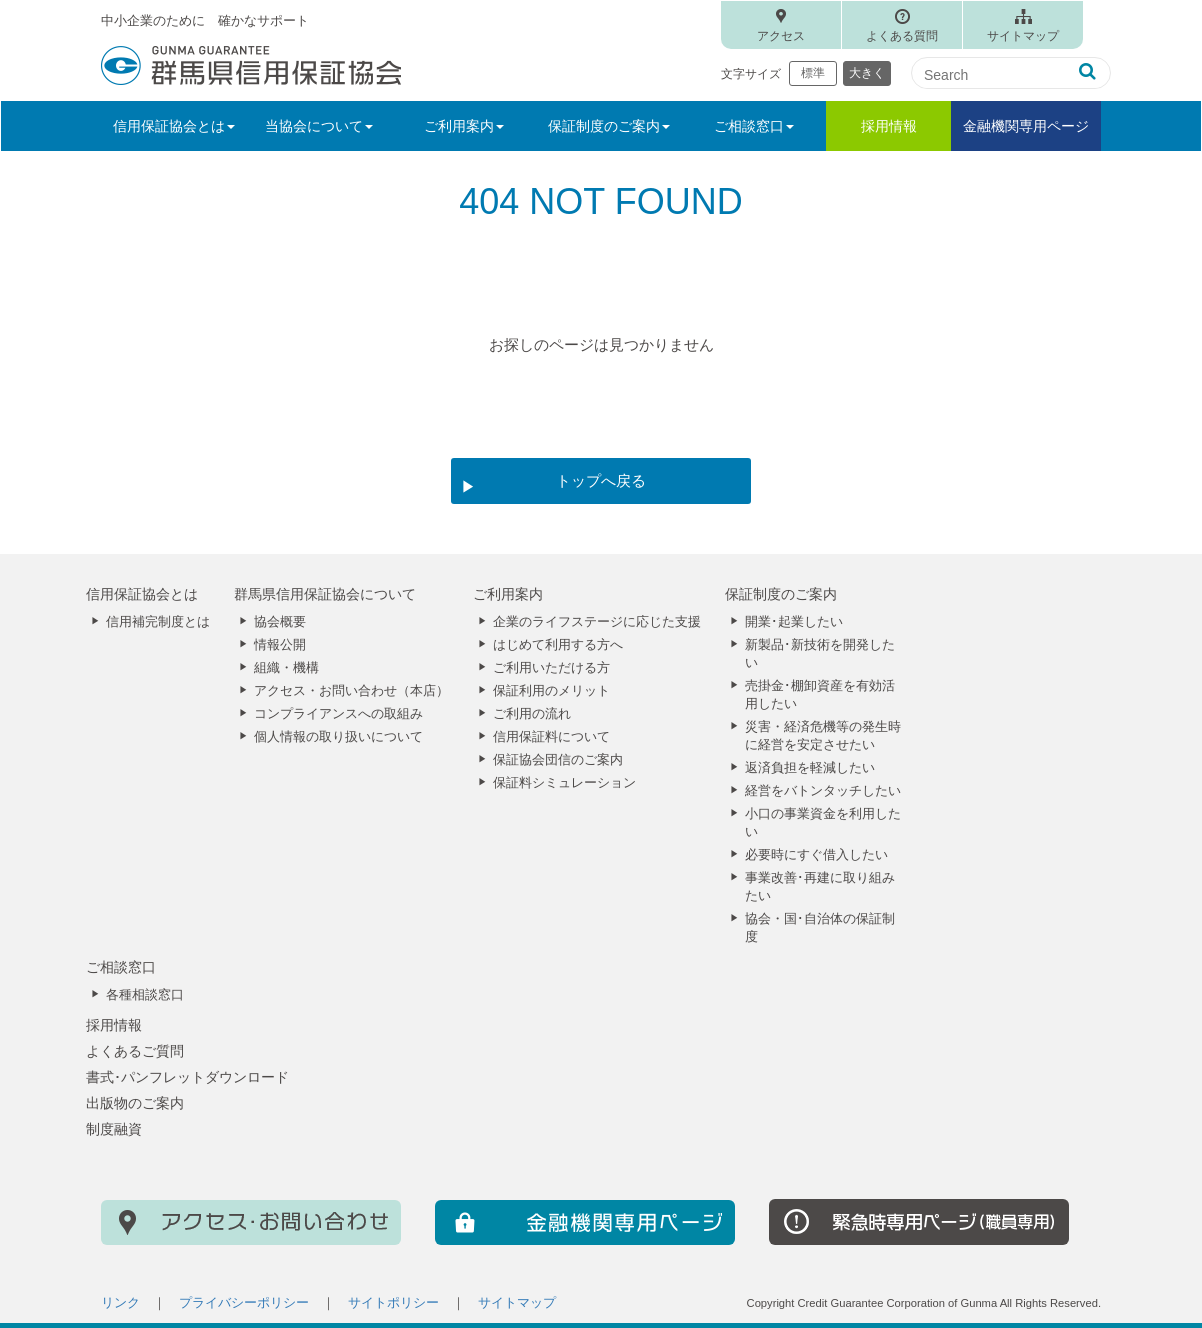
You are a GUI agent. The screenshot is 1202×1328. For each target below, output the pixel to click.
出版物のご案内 (135, 1103)
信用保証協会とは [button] (174, 126)
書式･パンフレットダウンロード (187, 1077)
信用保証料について (551, 737)
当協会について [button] (319, 126)
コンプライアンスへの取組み (338, 714)
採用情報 (889, 126)
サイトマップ (1023, 36)
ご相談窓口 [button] (754, 126)
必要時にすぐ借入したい (816, 855)
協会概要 (280, 622)
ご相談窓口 (121, 967)
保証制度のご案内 (781, 594)
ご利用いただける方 (551, 668)
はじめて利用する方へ (558, 645)
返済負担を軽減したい (810, 768)
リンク (120, 1303)
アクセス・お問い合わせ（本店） (351, 691)
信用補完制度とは (158, 622)
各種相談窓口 (145, 995)
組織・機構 (286, 668)
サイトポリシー (393, 1303)
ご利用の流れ (532, 714)
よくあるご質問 (135, 1051)
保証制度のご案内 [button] (609, 126)
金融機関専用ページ (1026, 126)
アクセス (781, 36)
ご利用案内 (508, 594)
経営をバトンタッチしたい (823, 791)
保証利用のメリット (551, 691)
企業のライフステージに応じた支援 (597, 622)
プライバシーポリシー (244, 1303)
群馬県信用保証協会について (325, 594)
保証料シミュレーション (564, 783)
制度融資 (114, 1129)
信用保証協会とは (142, 594)
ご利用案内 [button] (464, 126)
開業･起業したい (794, 622)
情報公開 (280, 645)
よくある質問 (902, 36)
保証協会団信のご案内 (558, 760)
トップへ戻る (601, 480)
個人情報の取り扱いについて (338, 737)
